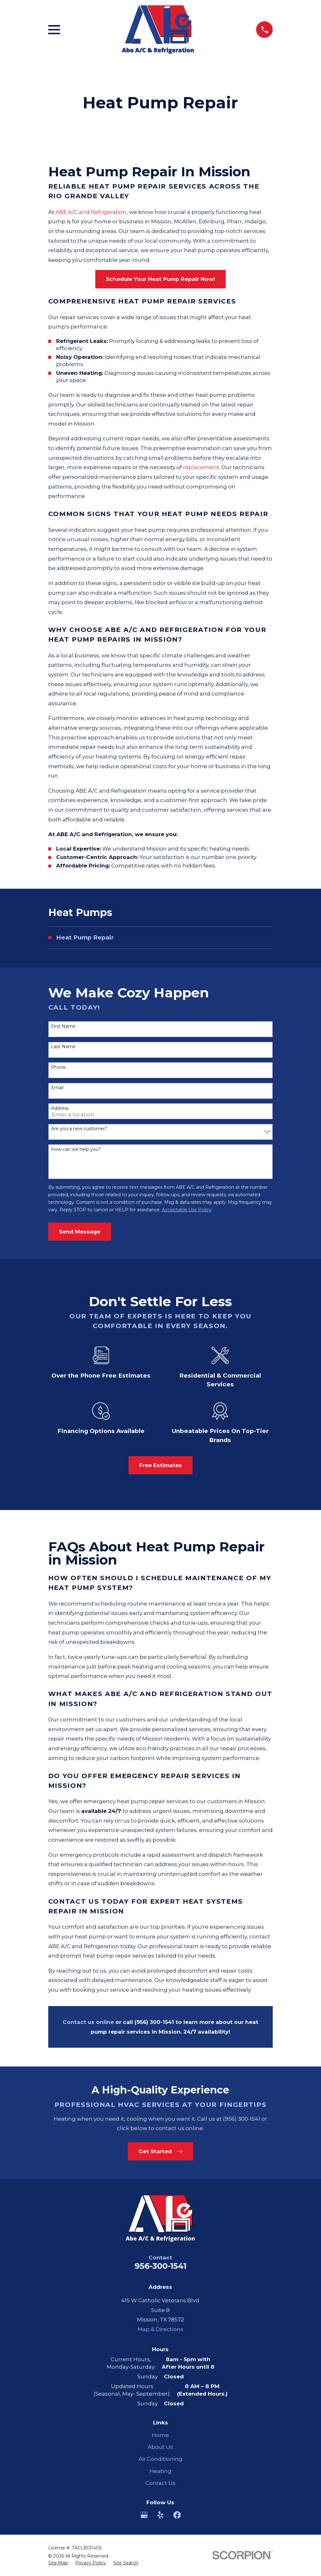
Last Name (63, 1046)
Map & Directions (160, 2329)
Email (57, 1087)
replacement (201, 467)
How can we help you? (76, 1149)
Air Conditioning (160, 2459)
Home (160, 2435)
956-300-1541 (160, 2266)
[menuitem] (160, 937)
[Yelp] (160, 2515)
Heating (160, 2471)
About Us (160, 2447)
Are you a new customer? (79, 1128)
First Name (63, 1026)
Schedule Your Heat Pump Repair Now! (160, 279)
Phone (58, 1067)
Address (60, 1108)
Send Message (79, 1232)
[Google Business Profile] (144, 2515)
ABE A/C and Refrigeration (90, 212)
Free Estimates (160, 1465)
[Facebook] (177, 2515)
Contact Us (160, 2483)
